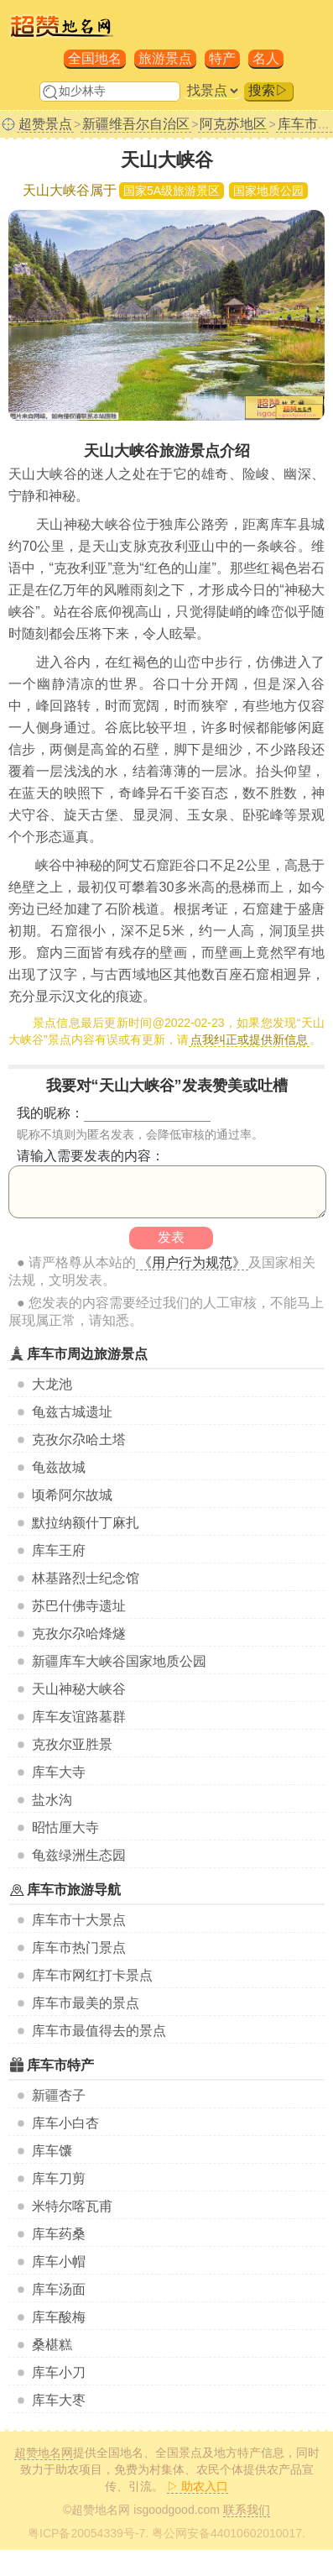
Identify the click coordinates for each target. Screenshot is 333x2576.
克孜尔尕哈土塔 (79, 1439)
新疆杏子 (59, 2095)
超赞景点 (45, 124)
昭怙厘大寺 (65, 1827)
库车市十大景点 (79, 1920)
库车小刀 (59, 2372)
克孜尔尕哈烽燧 (79, 1633)
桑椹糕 (52, 2345)
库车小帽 (59, 2261)
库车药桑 (59, 2234)
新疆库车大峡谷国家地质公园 (119, 1661)
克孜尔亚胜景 (72, 1744)
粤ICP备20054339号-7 (86, 2533)
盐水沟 (52, 1800)
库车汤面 (59, 2289)
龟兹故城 (59, 1467)
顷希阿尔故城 (72, 1495)
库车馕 (52, 2151)
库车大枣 (59, 2400)
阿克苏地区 (233, 124)
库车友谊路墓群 (79, 1716)
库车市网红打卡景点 (92, 1975)
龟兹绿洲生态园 (79, 1855)
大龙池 (52, 1384)
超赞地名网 (43, 2452)
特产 (222, 58)
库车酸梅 (59, 2317)
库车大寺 (59, 1772)
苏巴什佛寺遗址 (79, 1606)
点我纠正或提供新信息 (249, 1039)
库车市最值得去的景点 (99, 2031)
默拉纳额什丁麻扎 (85, 1523)
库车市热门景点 (79, 1947)
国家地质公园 (268, 190)
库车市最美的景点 (85, 2003)
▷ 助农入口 (198, 2486)
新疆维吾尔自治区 (136, 124)
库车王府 (59, 1550)
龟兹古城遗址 (72, 1412)
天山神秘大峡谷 (79, 1689)
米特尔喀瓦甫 (72, 2206)
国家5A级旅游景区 (171, 190)
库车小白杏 (65, 2123)
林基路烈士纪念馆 (85, 1578)
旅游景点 (165, 58)
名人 (265, 58)
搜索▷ (268, 90)
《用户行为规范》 (192, 1262)
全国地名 (95, 58)
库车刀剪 (59, 2178)
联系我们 (246, 2509)
